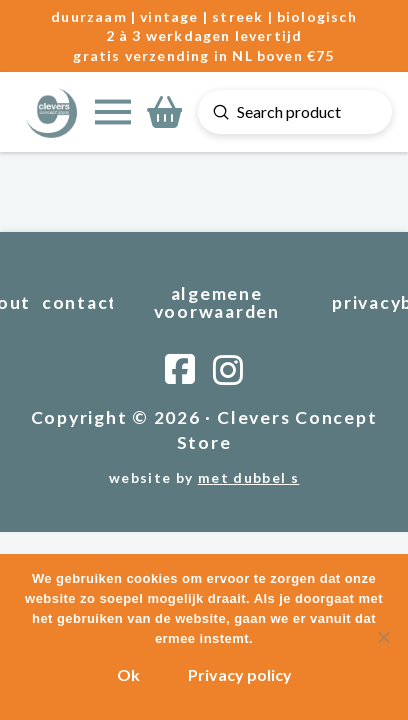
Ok (128, 674)
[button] (113, 112)
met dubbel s (248, 478)
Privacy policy (240, 674)
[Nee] (383, 637)
